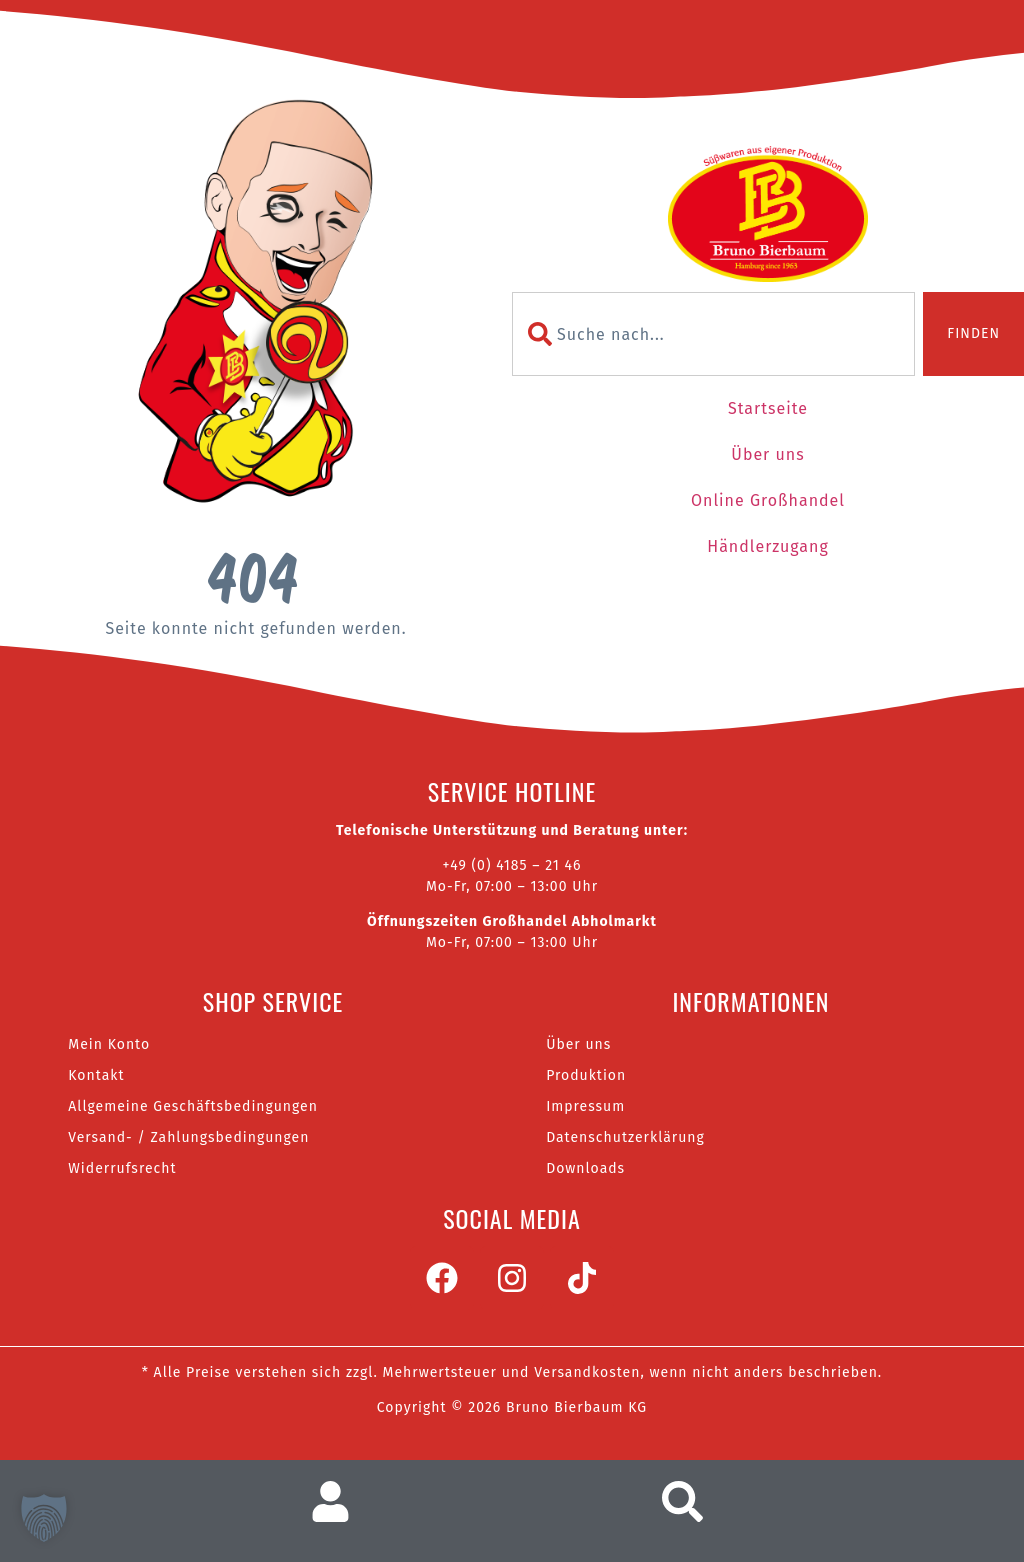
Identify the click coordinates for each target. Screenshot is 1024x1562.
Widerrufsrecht (122, 1168)
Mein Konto (109, 1044)
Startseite (768, 408)
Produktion (586, 1075)
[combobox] (713, 334)
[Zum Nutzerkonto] (339, 1501)
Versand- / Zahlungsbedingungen (188, 1137)
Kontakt (96, 1075)
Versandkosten (587, 1372)
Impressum (585, 1106)
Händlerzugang (767, 546)
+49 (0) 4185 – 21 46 (511, 865)
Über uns (767, 454)
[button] (44, 1518)
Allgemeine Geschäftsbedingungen (193, 1106)
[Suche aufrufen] (688, 1501)
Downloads (585, 1168)
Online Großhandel (768, 500)
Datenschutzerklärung (625, 1137)
